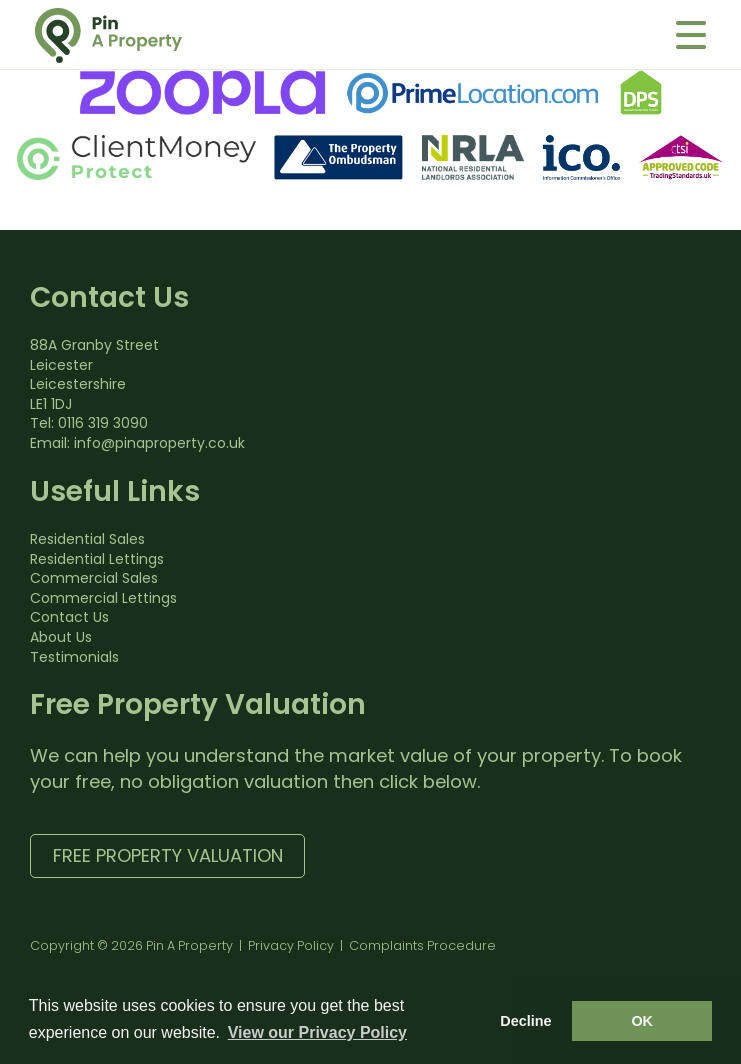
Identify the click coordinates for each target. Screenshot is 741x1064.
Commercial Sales (94, 578)
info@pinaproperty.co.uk (159, 443)
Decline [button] (525, 1021)
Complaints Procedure (422, 945)
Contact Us (69, 617)
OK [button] (642, 1021)
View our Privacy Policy (317, 1032)
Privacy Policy (291, 945)
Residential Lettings (97, 559)
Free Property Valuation (168, 855)
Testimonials (74, 657)
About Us (61, 637)
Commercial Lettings (103, 598)
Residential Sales (87, 539)
